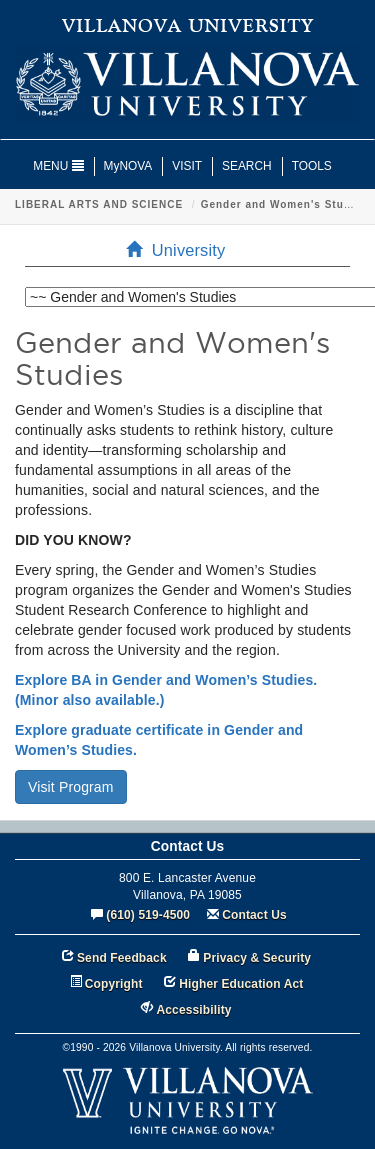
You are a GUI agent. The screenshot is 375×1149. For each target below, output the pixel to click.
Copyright (114, 984)
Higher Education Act (241, 984)
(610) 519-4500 (148, 915)
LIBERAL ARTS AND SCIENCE (99, 204)
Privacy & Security (257, 958)
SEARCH (247, 166)
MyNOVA (128, 166)
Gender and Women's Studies (284, 204)
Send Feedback (122, 958)
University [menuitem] (182, 250)
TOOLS (312, 166)
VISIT (187, 166)
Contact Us (254, 915)
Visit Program (71, 787)
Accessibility (194, 1010)
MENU (58, 166)
